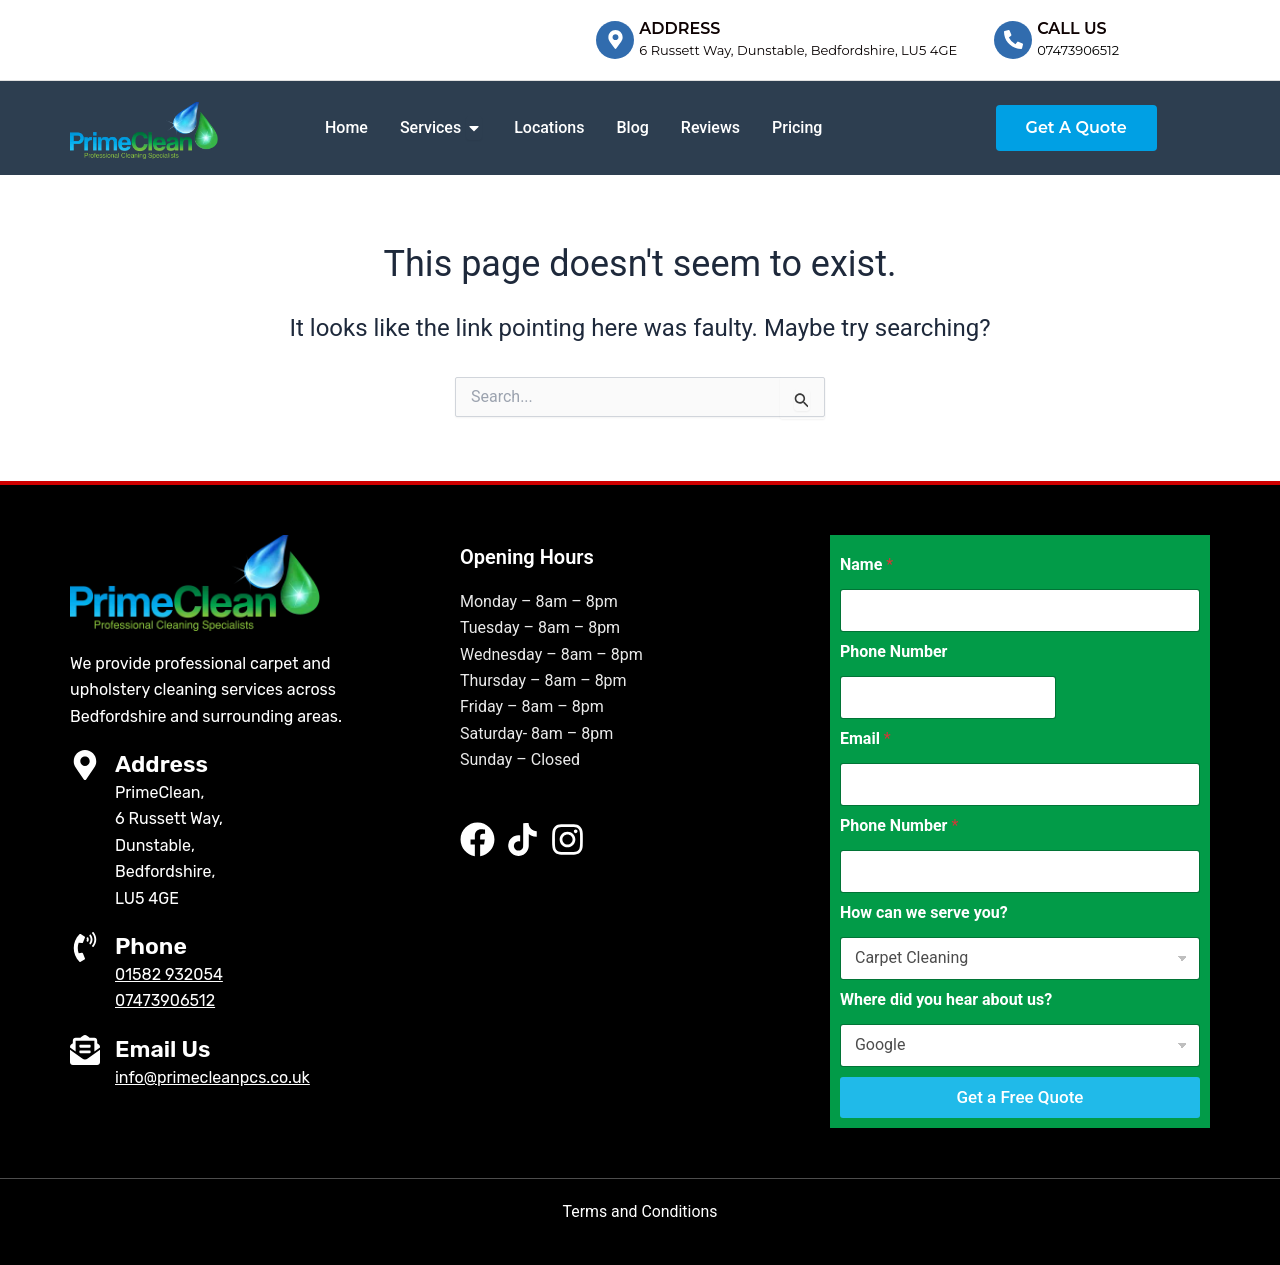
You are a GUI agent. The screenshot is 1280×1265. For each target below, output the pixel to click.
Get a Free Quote (1019, 1097)
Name (866, 564)
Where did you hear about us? (946, 999)
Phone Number (894, 651)
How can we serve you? (924, 912)
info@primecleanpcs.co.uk (212, 1076)
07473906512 (1078, 50)
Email (865, 738)
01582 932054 (169, 974)
